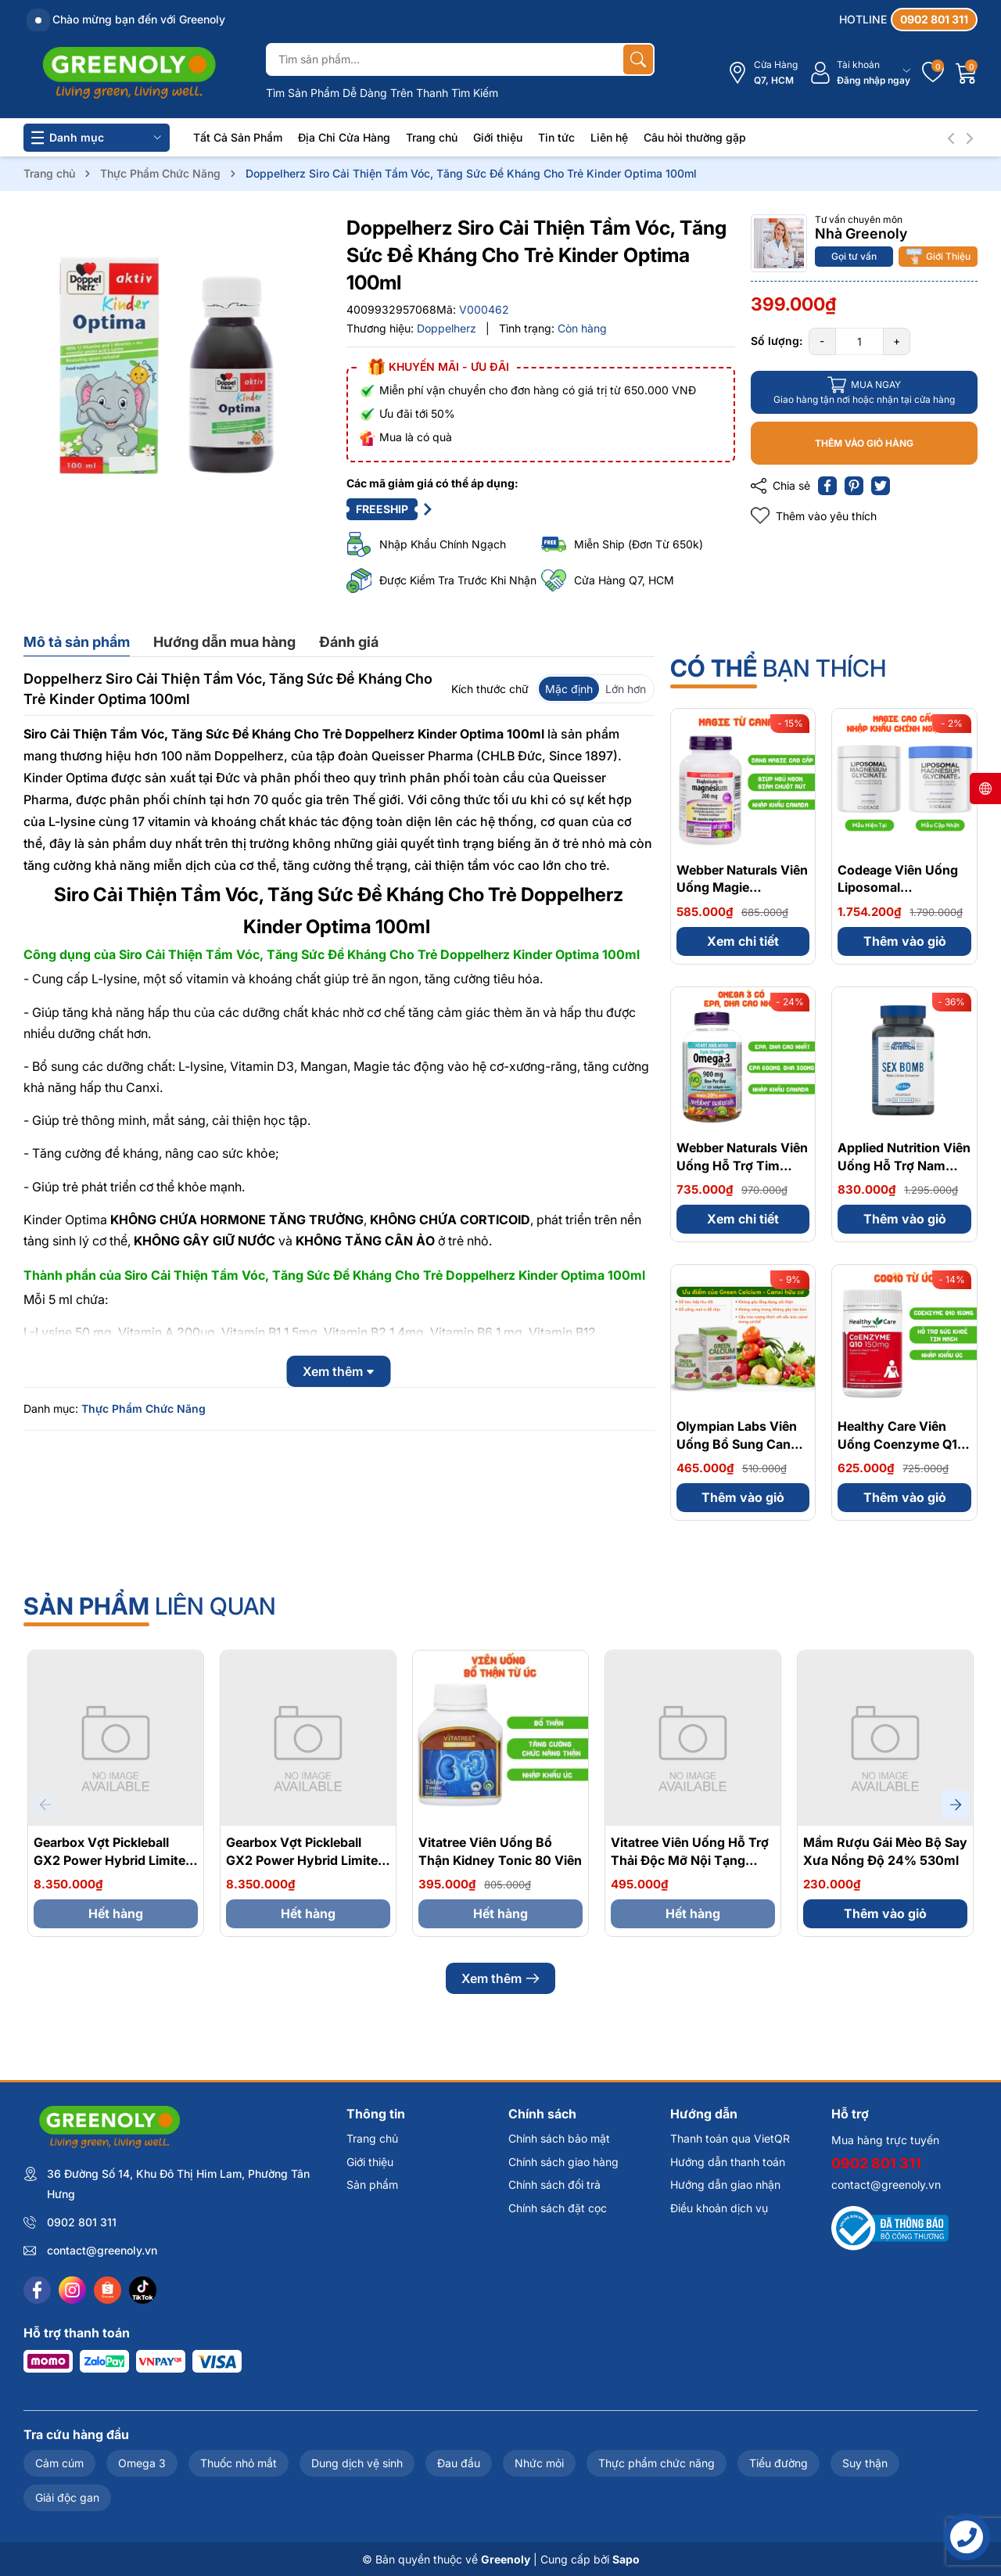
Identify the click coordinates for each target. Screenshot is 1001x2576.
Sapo (626, 2559)
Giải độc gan (67, 2497)
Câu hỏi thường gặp (695, 137)
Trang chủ (431, 137)
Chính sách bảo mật (559, 2138)
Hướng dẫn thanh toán (727, 2161)
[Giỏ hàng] (967, 73)
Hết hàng (115, 1913)
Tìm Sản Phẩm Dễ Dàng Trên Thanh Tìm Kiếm (382, 92)
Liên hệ (609, 137)
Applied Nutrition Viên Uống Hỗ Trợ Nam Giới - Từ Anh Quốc (904, 1165)
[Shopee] (107, 2290)
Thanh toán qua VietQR (730, 2138)
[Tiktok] (142, 2290)
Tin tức (556, 137)
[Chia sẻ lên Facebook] (827, 485)
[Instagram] (72, 2290)
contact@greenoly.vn (102, 2250)
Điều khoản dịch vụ (719, 2208)
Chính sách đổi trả (554, 2184)
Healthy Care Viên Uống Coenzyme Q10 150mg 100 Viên (902, 1443)
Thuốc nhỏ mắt (238, 2463)
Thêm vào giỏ (904, 941)
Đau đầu (458, 2463)
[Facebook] (37, 2290)
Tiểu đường (778, 2463)
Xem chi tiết (743, 941)
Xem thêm (500, 1978)
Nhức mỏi (539, 2463)
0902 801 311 (82, 2222)
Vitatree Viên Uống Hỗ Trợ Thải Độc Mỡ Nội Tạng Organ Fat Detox (690, 1859)
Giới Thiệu (938, 256)
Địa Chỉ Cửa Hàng (344, 137)
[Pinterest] (854, 485)
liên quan (149, 1606)
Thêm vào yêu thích (814, 516)
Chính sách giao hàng (563, 2161)
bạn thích (778, 668)
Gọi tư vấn (854, 256)
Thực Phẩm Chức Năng (143, 1408)
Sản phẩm (372, 2184)
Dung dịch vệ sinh (357, 2463)
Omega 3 (142, 2463)
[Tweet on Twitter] (880, 485)
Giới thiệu (497, 137)
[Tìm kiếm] (638, 59)
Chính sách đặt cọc (557, 2208)
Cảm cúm (59, 2463)
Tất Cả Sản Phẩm (237, 137)
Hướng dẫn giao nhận (725, 2184)
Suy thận (865, 2463)
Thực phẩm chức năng (656, 2463)
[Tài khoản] (859, 73)
